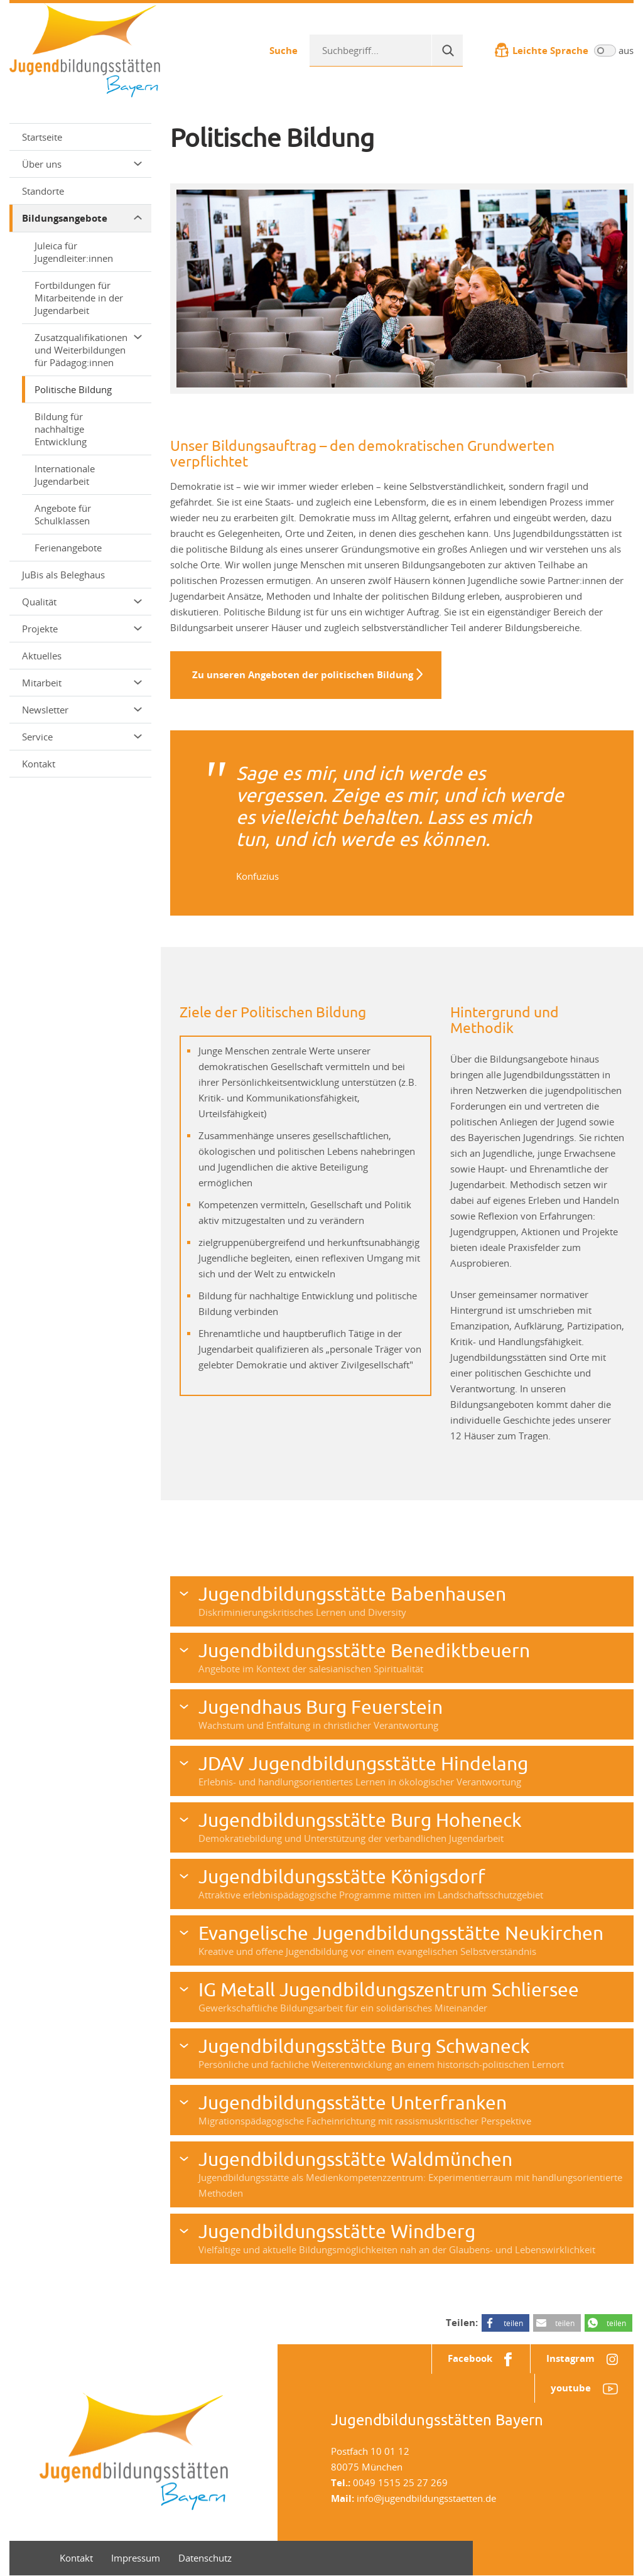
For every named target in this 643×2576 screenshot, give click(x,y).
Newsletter (82, 709)
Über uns (82, 164)
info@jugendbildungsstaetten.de (426, 2498)
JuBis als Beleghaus (63, 574)
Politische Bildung (73, 389)
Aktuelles (42, 655)
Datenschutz (205, 2558)
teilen (513, 2323)
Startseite (42, 137)
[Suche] (447, 50)
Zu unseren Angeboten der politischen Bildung (302, 674)
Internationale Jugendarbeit (65, 474)
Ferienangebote (68, 547)
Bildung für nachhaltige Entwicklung (61, 429)
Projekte (82, 628)
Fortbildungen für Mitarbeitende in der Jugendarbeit (79, 298)
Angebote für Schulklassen (63, 514)
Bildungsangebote (82, 218)
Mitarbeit (82, 682)
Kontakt (38, 763)
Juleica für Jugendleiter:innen (74, 251)
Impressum (135, 2558)
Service (82, 736)
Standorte (43, 191)
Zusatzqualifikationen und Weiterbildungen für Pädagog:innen (88, 350)
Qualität (82, 601)
